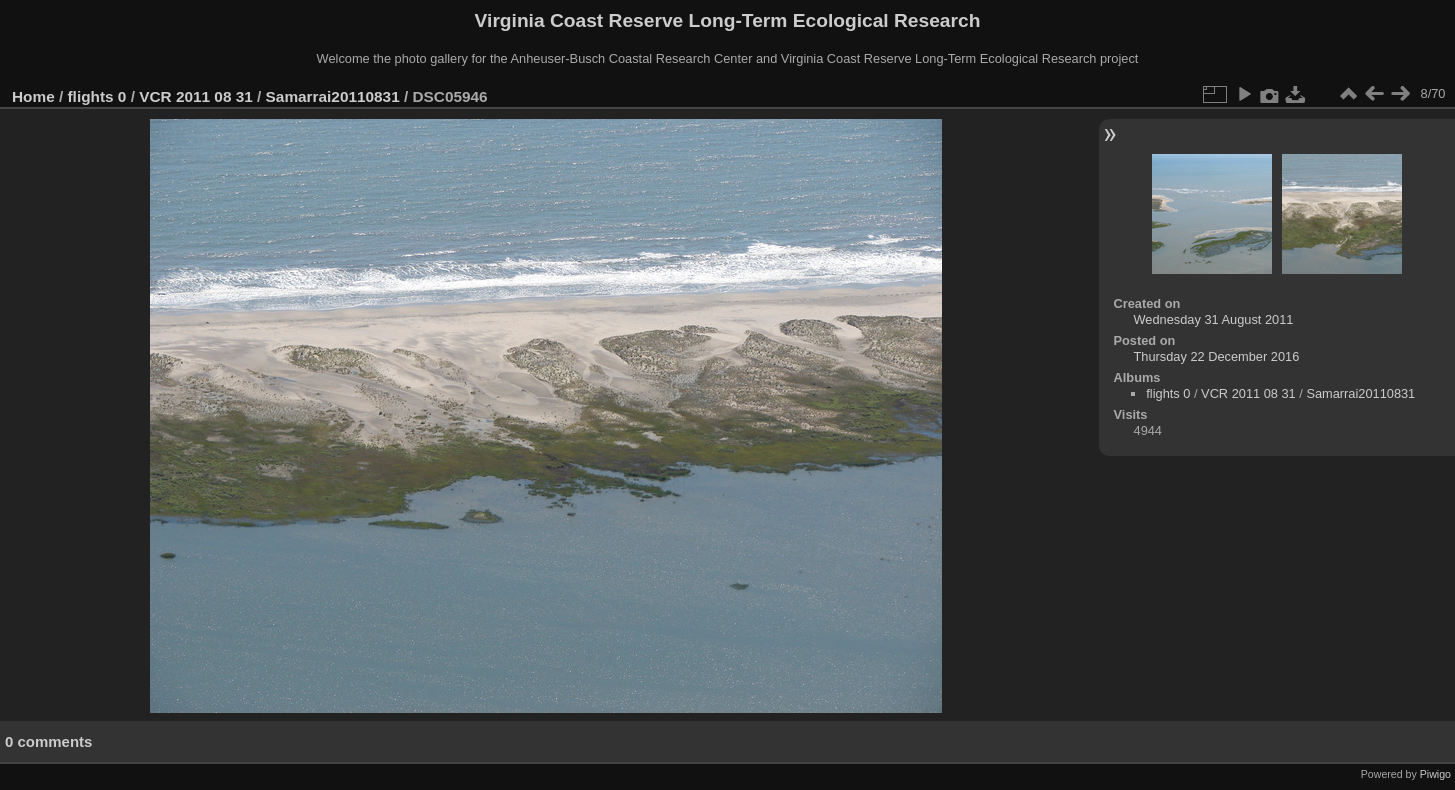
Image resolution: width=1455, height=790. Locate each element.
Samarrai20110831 (333, 96)
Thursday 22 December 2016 (1217, 356)
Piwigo (1435, 774)
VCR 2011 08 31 (196, 96)
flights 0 (97, 96)
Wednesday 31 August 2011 (1214, 319)
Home (33, 96)
